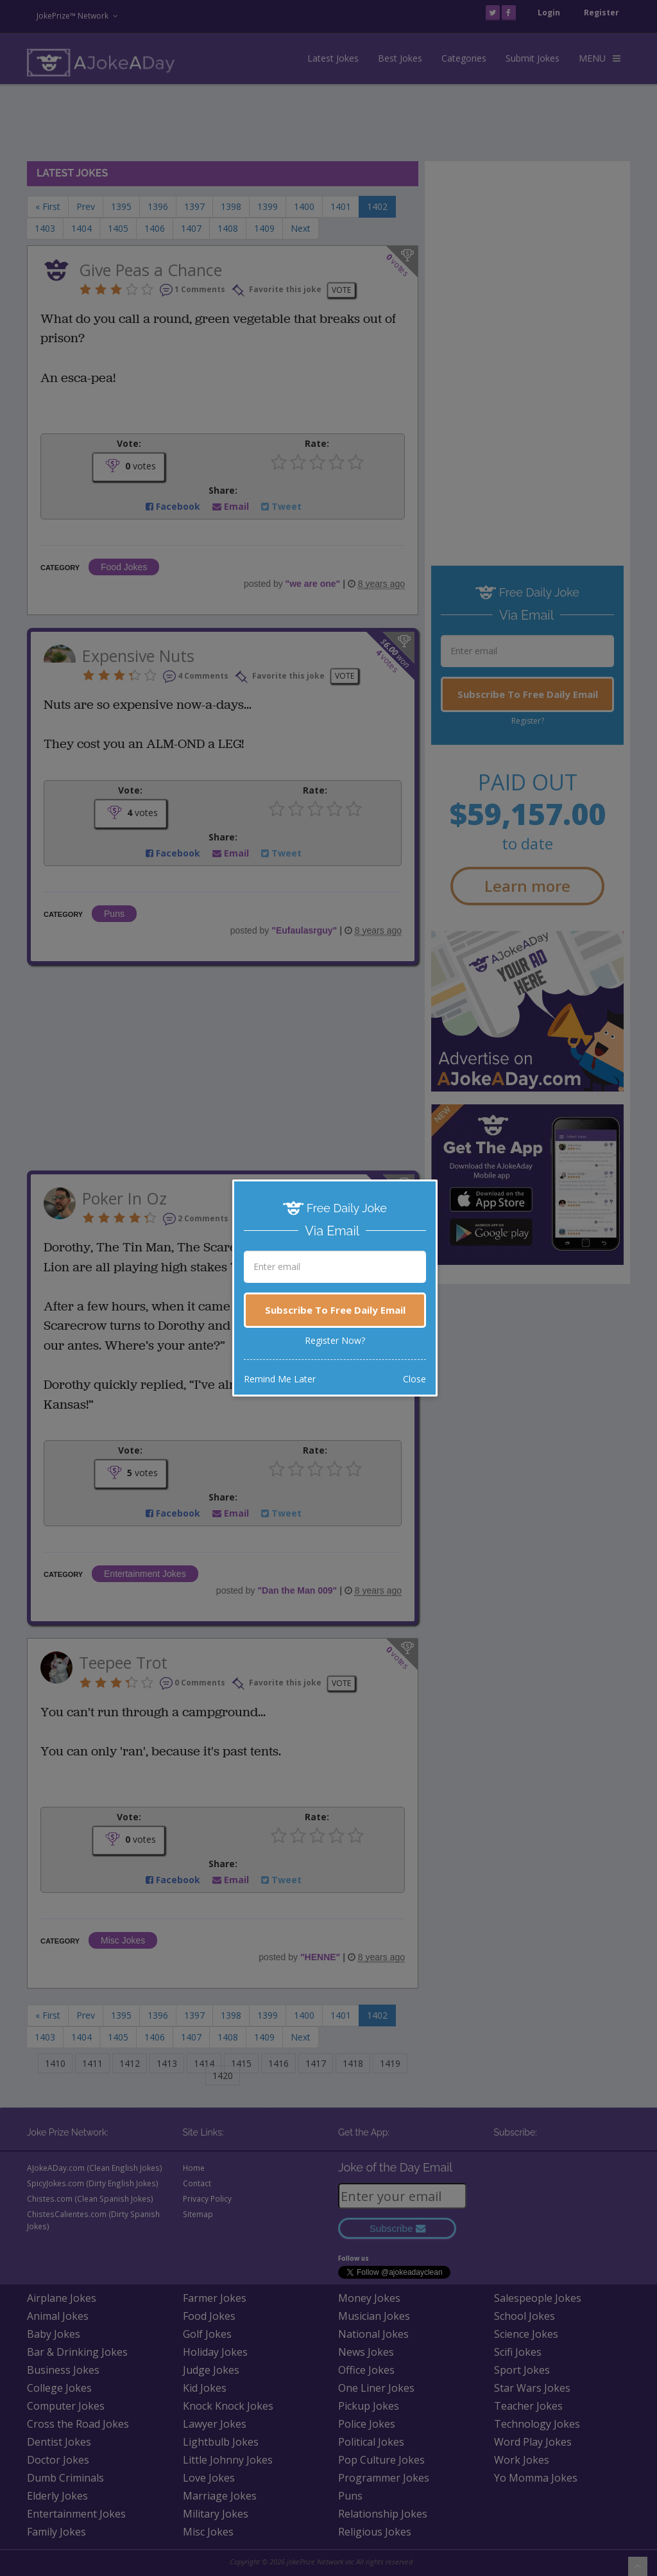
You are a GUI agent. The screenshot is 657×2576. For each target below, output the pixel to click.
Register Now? (335, 1340)
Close (414, 1379)
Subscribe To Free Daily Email (335, 1309)
